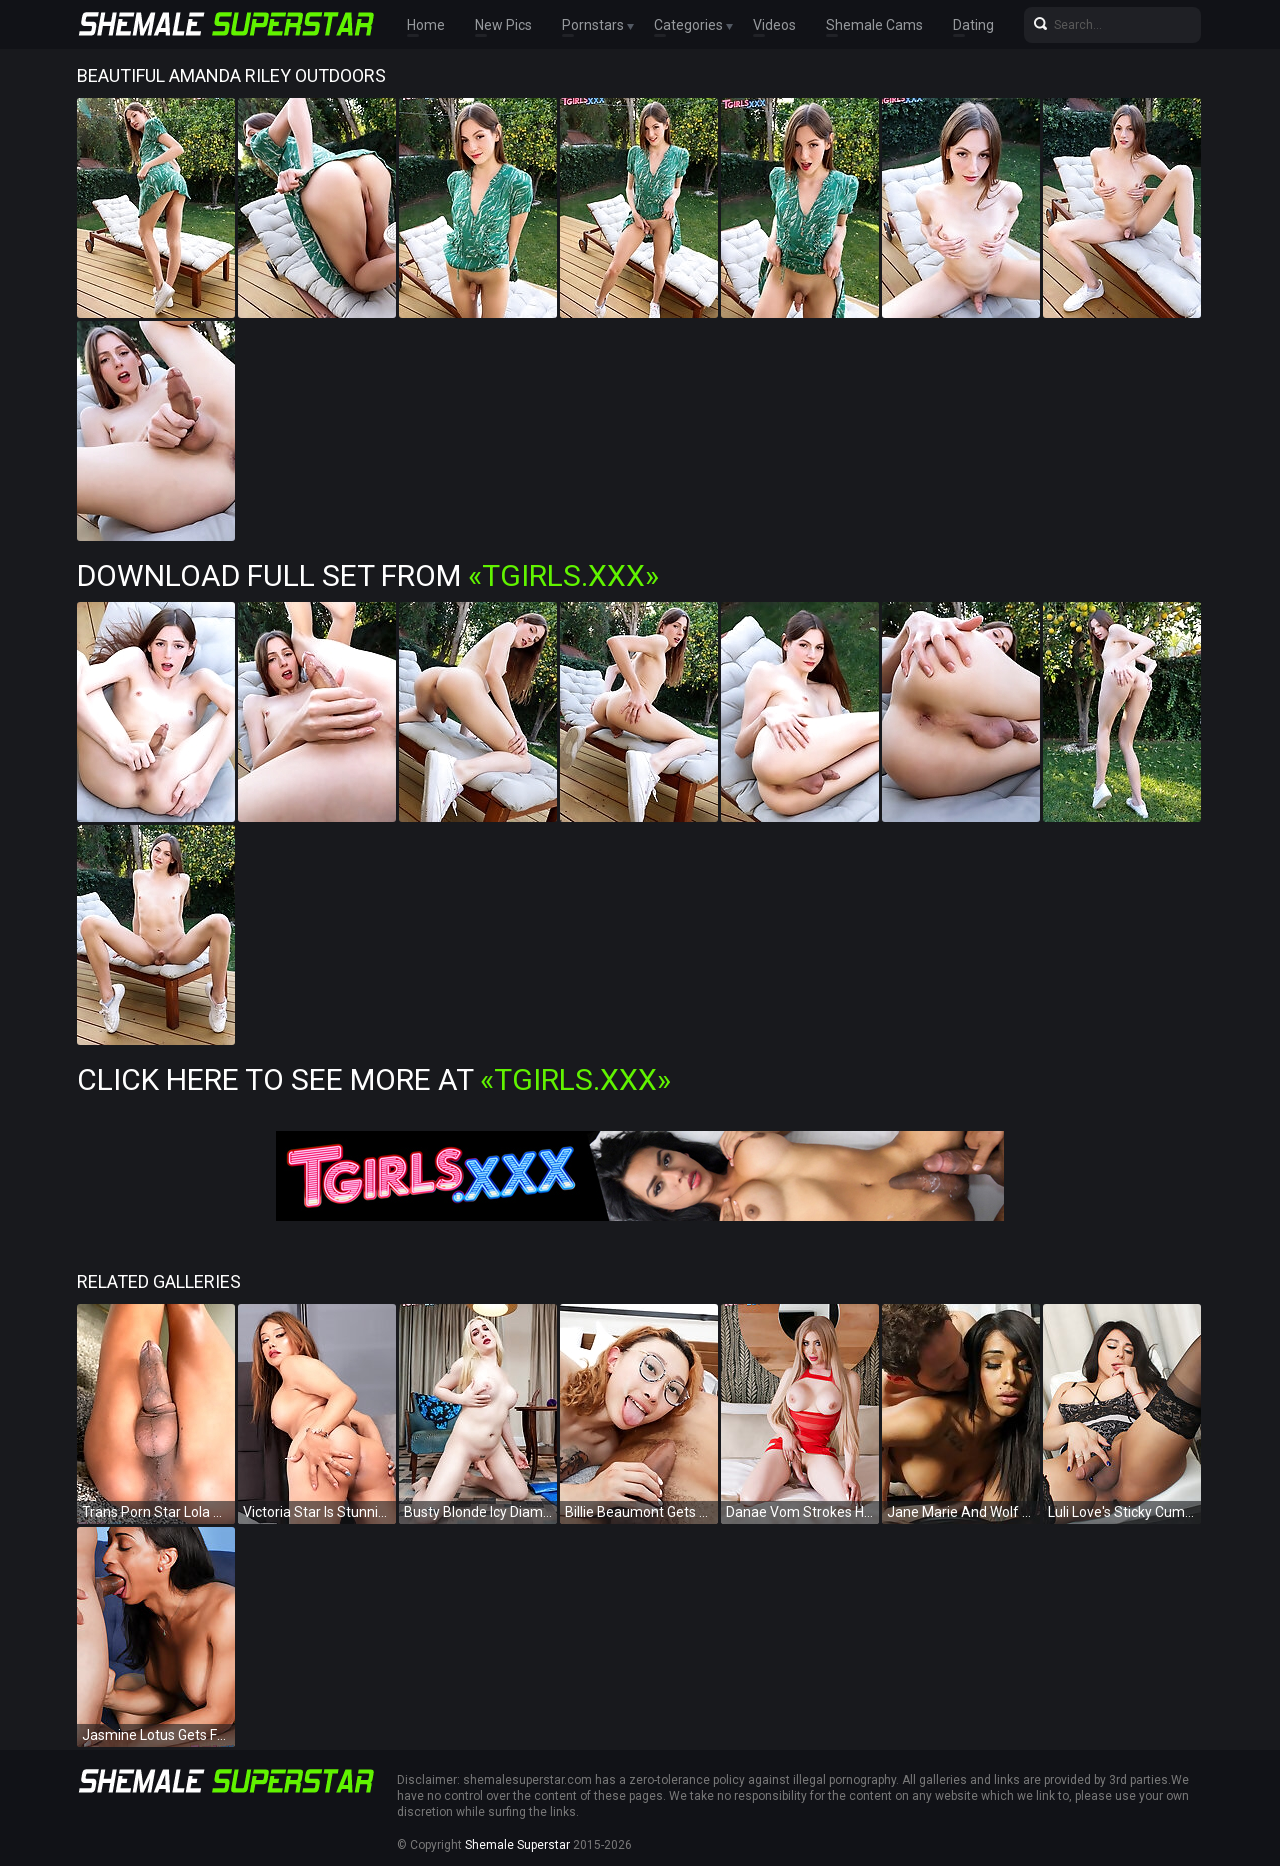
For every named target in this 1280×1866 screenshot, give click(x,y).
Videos (774, 25)
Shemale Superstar (517, 1845)
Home (426, 25)
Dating (973, 25)
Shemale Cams (874, 25)
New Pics (503, 25)
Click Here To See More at (374, 1079)
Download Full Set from (368, 575)
